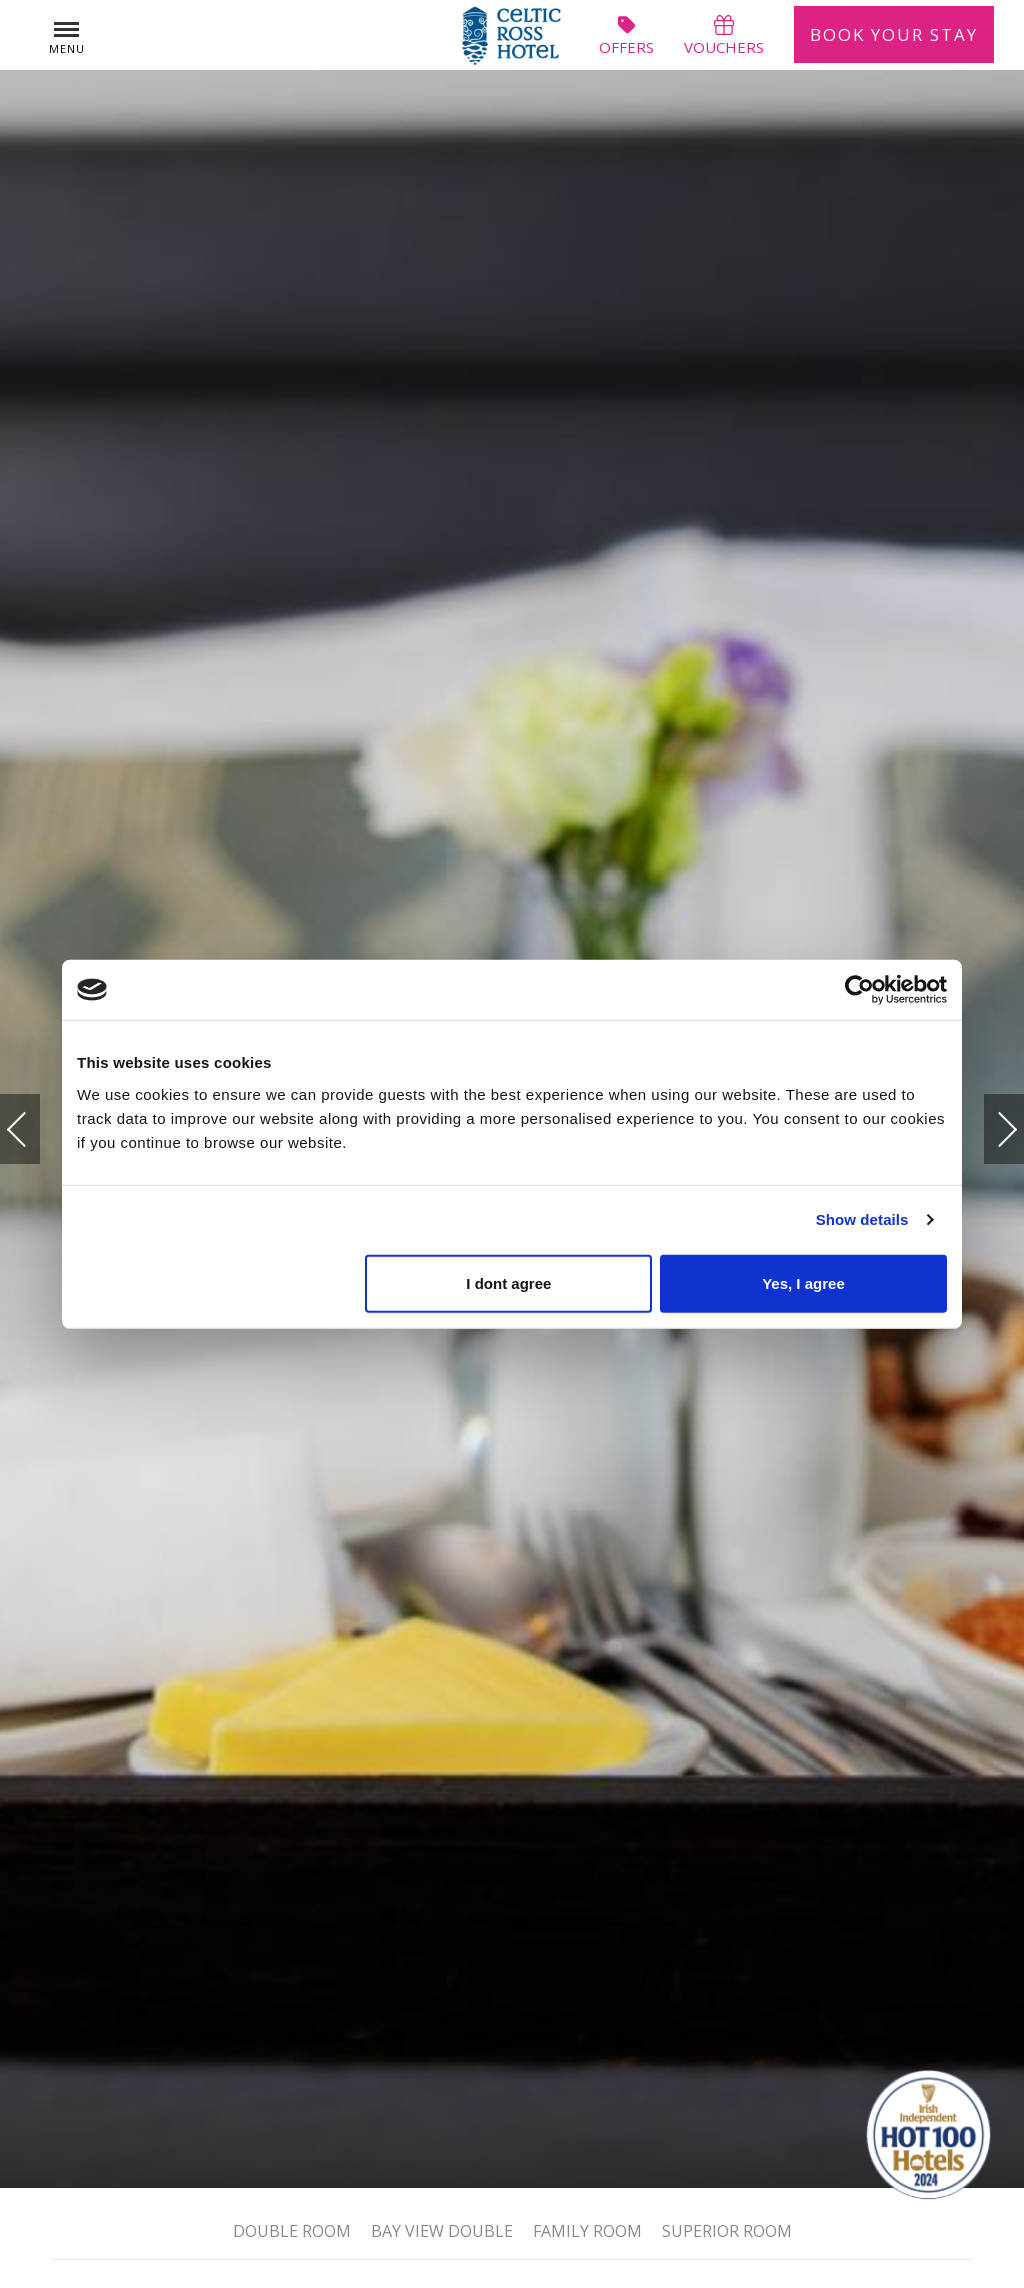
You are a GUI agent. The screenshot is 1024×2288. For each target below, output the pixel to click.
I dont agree (508, 1282)
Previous (37, 1129)
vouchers (724, 35)
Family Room (587, 2229)
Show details (862, 1219)
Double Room (292, 2229)
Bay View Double (442, 2229)
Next (987, 1120)
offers (626, 35)
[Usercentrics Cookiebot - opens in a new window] (859, 990)
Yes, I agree (803, 1282)
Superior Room (727, 2229)
